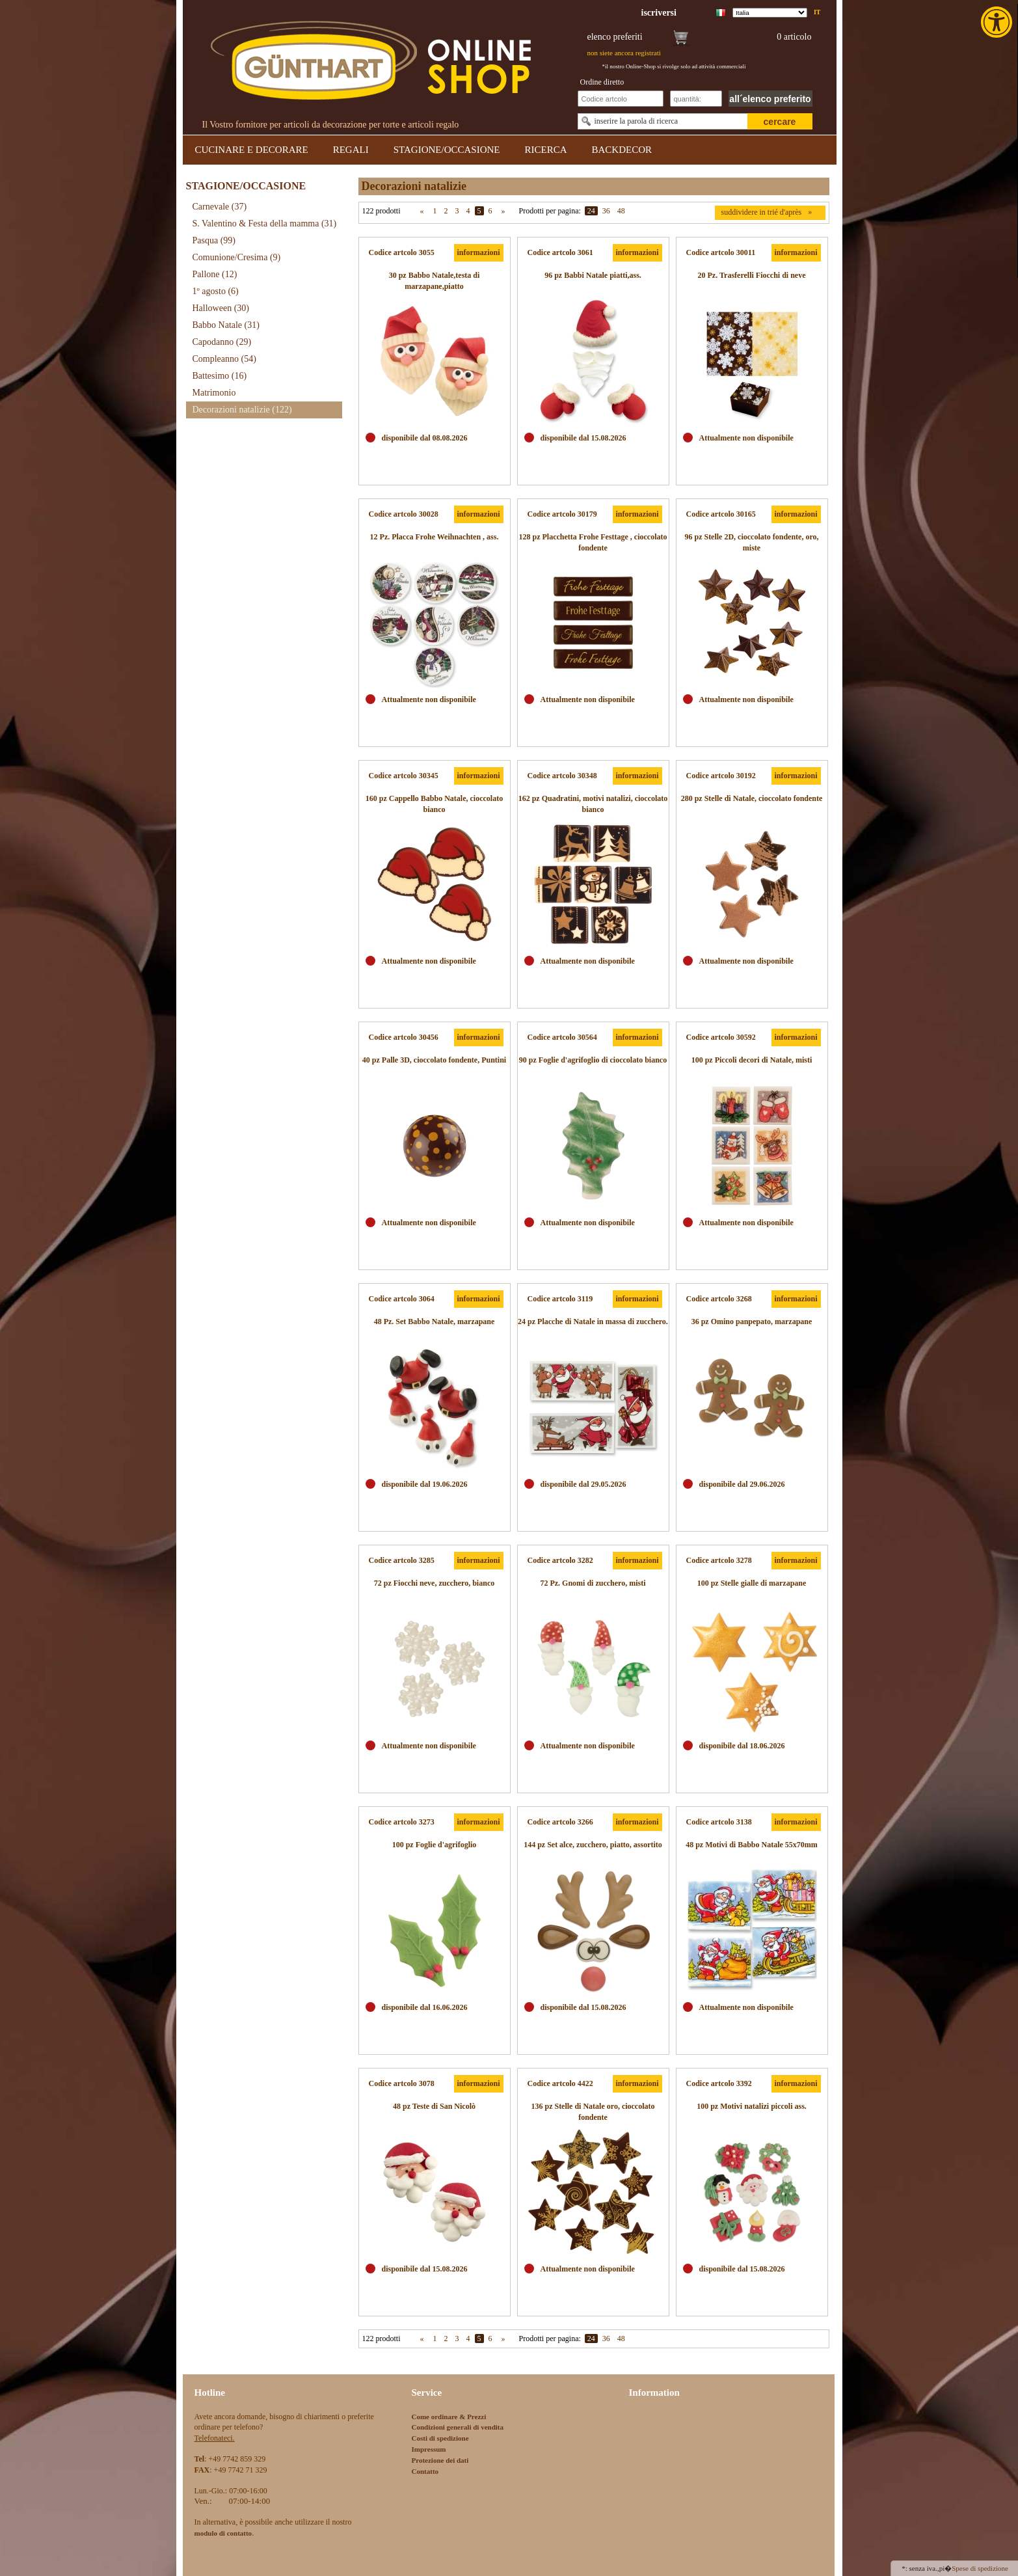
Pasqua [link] (214, 240)
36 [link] (606, 210)
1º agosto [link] (216, 291)
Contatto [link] (425, 2471)
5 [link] (479, 210)
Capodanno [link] (222, 342)
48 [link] (621, 210)
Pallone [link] (215, 274)
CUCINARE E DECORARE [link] (251, 149)
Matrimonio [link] (214, 393)
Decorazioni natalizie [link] (242, 409)
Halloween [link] (221, 308)
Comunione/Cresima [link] (237, 257)
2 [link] (446, 210)
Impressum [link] (429, 2449)
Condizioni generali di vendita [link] (458, 2427)
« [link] (422, 210)
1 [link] (435, 210)
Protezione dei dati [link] (440, 2460)
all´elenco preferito (769, 99)
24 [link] (591, 210)
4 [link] (468, 210)
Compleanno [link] (224, 359)
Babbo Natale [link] (226, 325)
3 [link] (457, 210)
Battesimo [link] (220, 376)
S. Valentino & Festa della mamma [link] (265, 223)
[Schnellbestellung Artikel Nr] (620, 98)
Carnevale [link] (220, 206)
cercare (780, 121)
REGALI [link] (351, 149)
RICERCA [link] (545, 149)
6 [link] (490, 210)
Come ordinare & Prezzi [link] (449, 2416)
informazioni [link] (478, 252)
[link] (998, 22)
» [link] (503, 210)
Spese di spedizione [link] (980, 2568)
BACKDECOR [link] (622, 149)
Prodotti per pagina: (550, 210)
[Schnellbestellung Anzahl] (696, 98)
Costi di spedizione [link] (440, 2438)
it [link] (817, 12)
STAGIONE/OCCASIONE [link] (447, 149)
